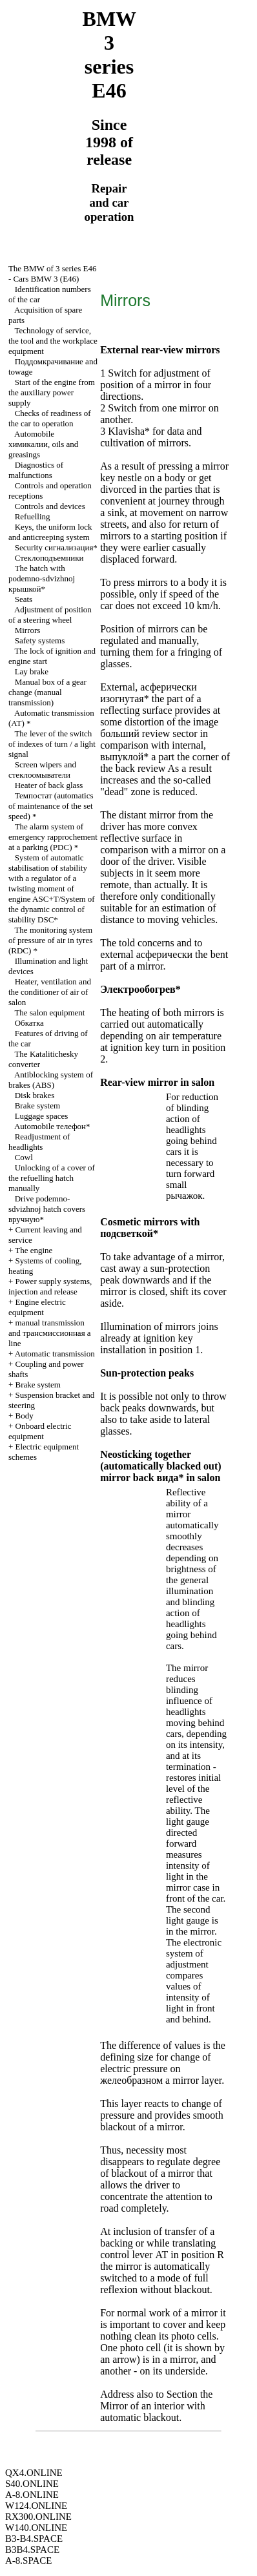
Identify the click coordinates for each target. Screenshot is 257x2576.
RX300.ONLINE (38, 2516)
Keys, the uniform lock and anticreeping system (50, 532)
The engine (33, 1250)
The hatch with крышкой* (41, 578)
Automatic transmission (55, 1353)
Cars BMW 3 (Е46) (46, 279)
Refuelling (32, 516)
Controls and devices (50, 506)
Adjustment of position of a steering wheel (50, 615)
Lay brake (31, 671)
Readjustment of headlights (39, 1142)
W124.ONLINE (36, 2505)
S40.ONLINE (32, 2483)
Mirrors (28, 630)
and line (49, 1333)
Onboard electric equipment (40, 1431)
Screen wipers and (42, 770)
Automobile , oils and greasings (43, 444)
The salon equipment (49, 1012)
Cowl (24, 1157)
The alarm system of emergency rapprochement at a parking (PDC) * (53, 837)
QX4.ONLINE (34, 2472)
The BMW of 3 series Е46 (52, 268)
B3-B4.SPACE (34, 2538)
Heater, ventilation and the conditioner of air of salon (49, 992)
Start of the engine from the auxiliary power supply (51, 392)
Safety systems (40, 640)
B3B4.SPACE (32, 2549)
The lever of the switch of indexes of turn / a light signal (52, 744)
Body (24, 1415)
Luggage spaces (41, 1116)
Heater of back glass (49, 785)
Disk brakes (35, 1095)
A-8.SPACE (28, 2560)
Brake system (37, 1105)
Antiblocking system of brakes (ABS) (50, 1080)
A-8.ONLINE (32, 2494)
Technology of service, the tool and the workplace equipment (53, 341)
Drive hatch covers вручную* (46, 1209)
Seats (23, 599)
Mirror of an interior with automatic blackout (152, 2411)
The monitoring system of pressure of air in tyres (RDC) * (50, 940)
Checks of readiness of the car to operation (49, 418)
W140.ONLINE (36, 2527)
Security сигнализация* (56, 547)
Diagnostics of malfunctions (35, 470)
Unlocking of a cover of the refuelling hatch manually (51, 1178)
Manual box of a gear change (47, 692)
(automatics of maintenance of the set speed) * (51, 806)
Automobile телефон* (52, 1126)
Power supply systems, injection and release (50, 1286)
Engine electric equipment (37, 1307)
